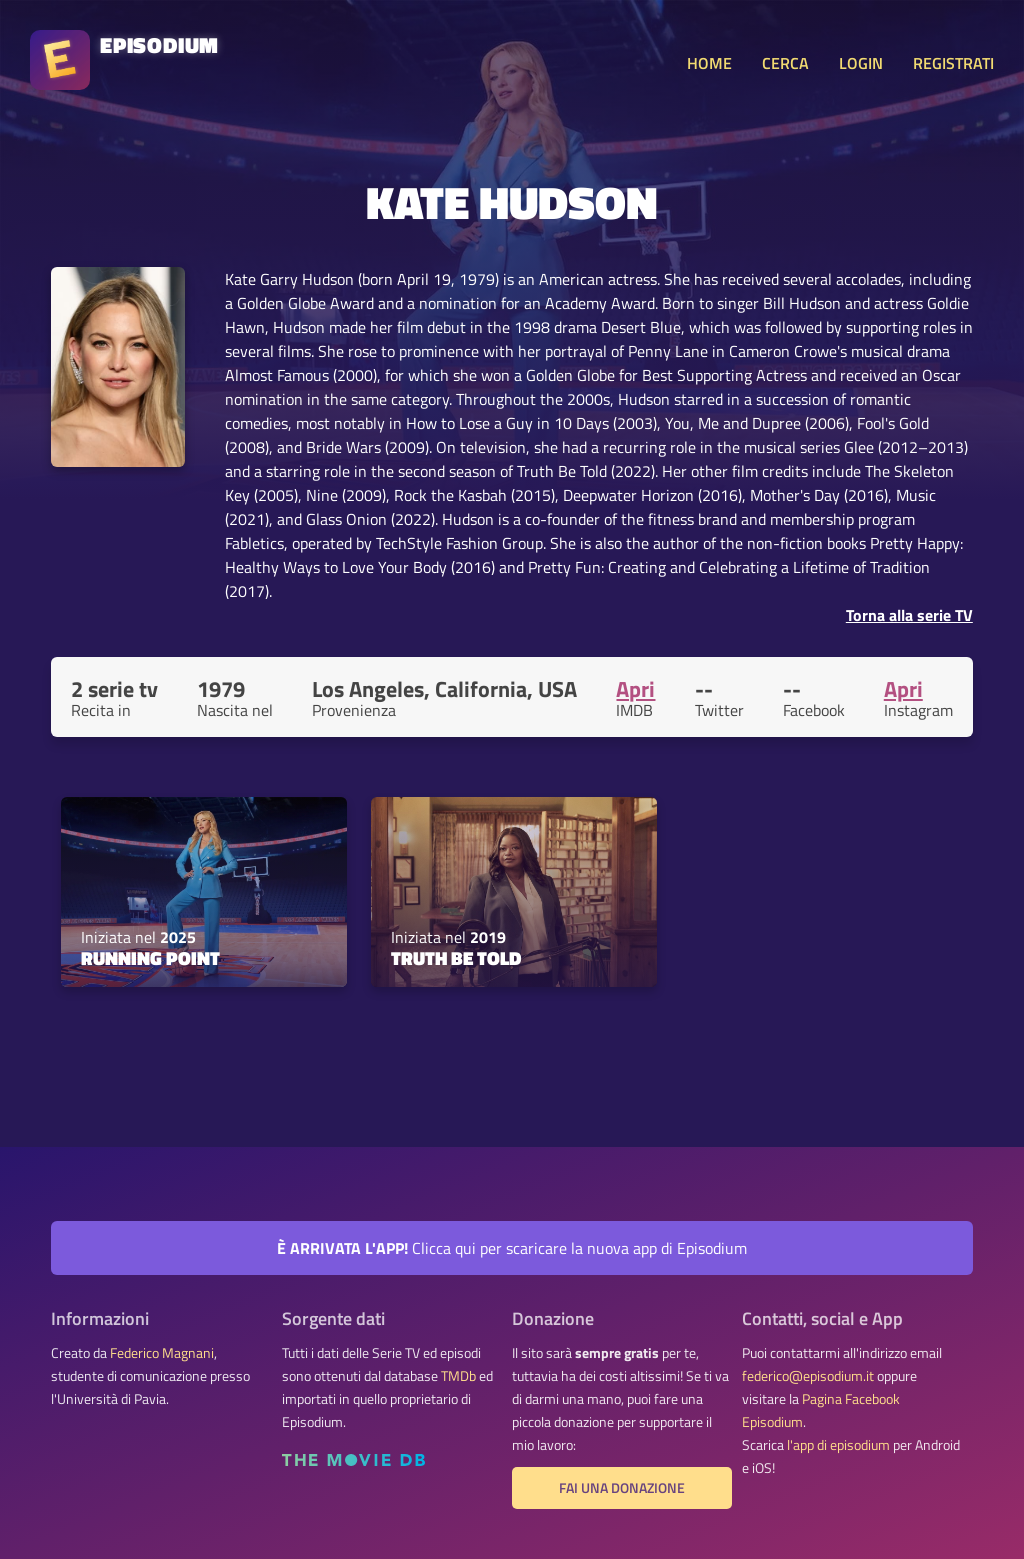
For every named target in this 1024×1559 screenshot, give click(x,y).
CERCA (785, 63)
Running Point (150, 958)
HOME (709, 63)
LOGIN (861, 63)
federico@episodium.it (808, 1376)
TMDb (458, 1376)
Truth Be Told (456, 958)
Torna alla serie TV (909, 615)
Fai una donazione (622, 1488)
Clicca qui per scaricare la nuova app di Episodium (512, 1248)
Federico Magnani (162, 1353)
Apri (635, 689)
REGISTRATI (953, 63)
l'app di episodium (838, 1445)
